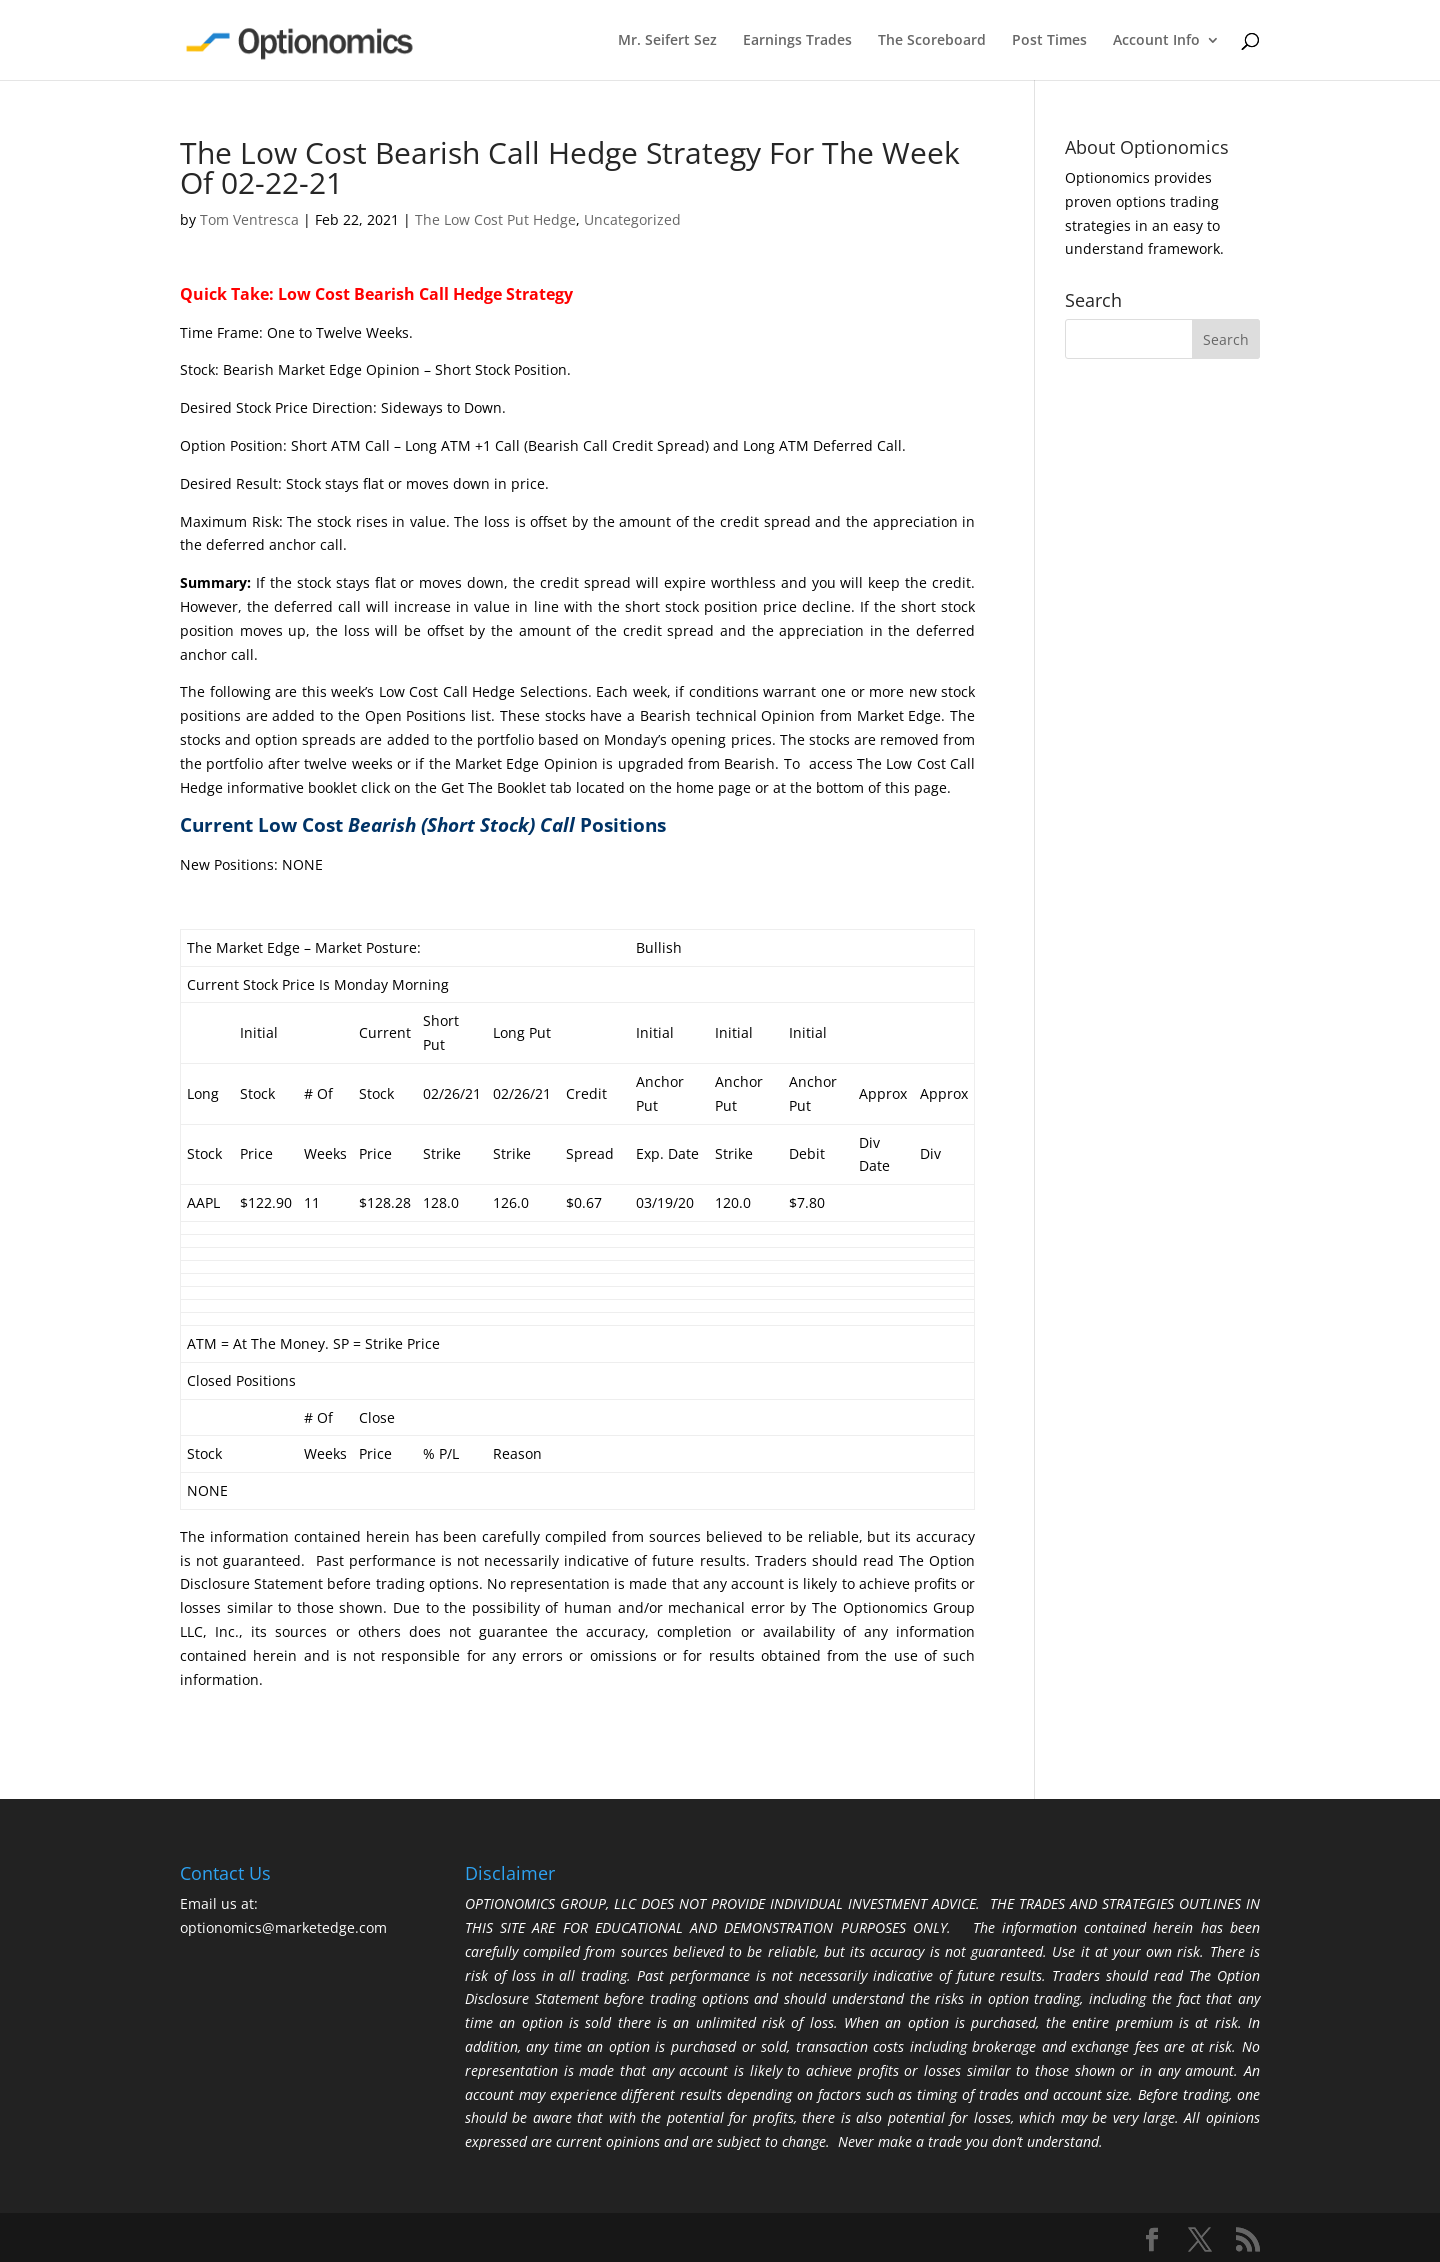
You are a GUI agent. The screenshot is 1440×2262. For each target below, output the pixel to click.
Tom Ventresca (249, 219)
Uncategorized (632, 219)
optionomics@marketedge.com (283, 1927)
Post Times (1049, 41)
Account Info (1156, 41)
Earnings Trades (797, 41)
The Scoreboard (932, 41)
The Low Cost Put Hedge (495, 219)
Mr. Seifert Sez (667, 41)
